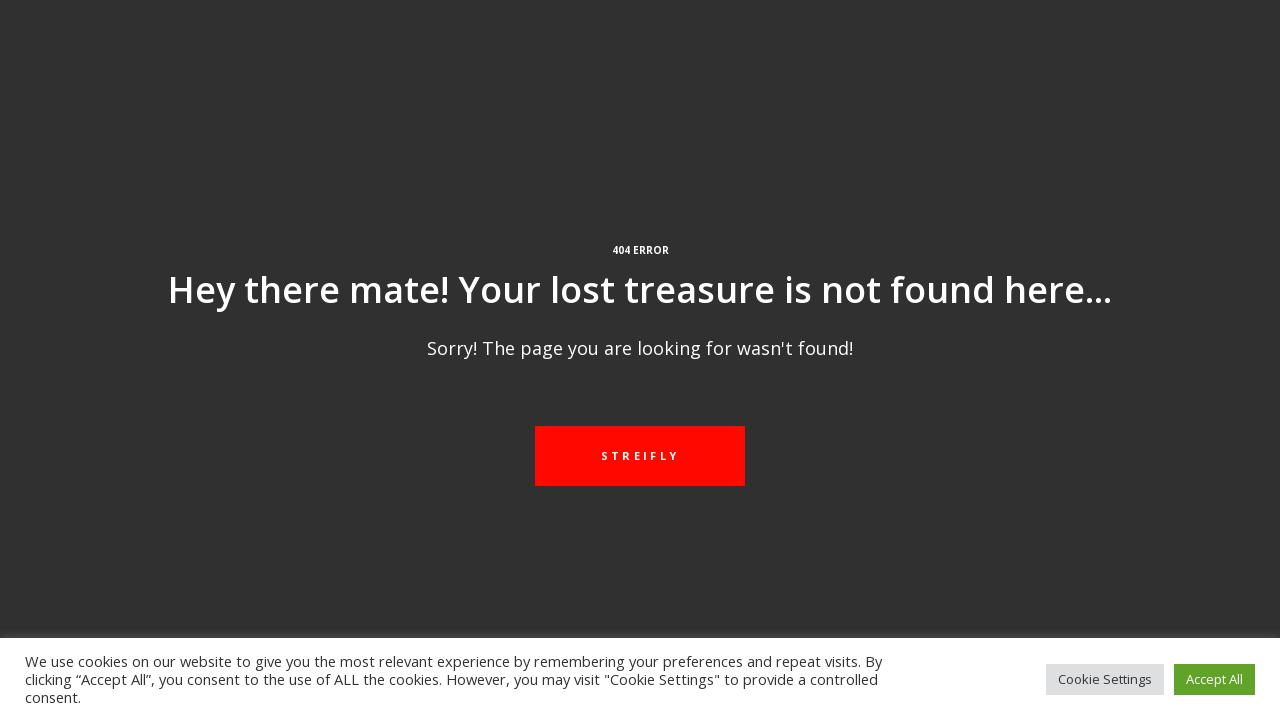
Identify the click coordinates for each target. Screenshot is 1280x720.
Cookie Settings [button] (1105, 679)
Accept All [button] (1214, 679)
